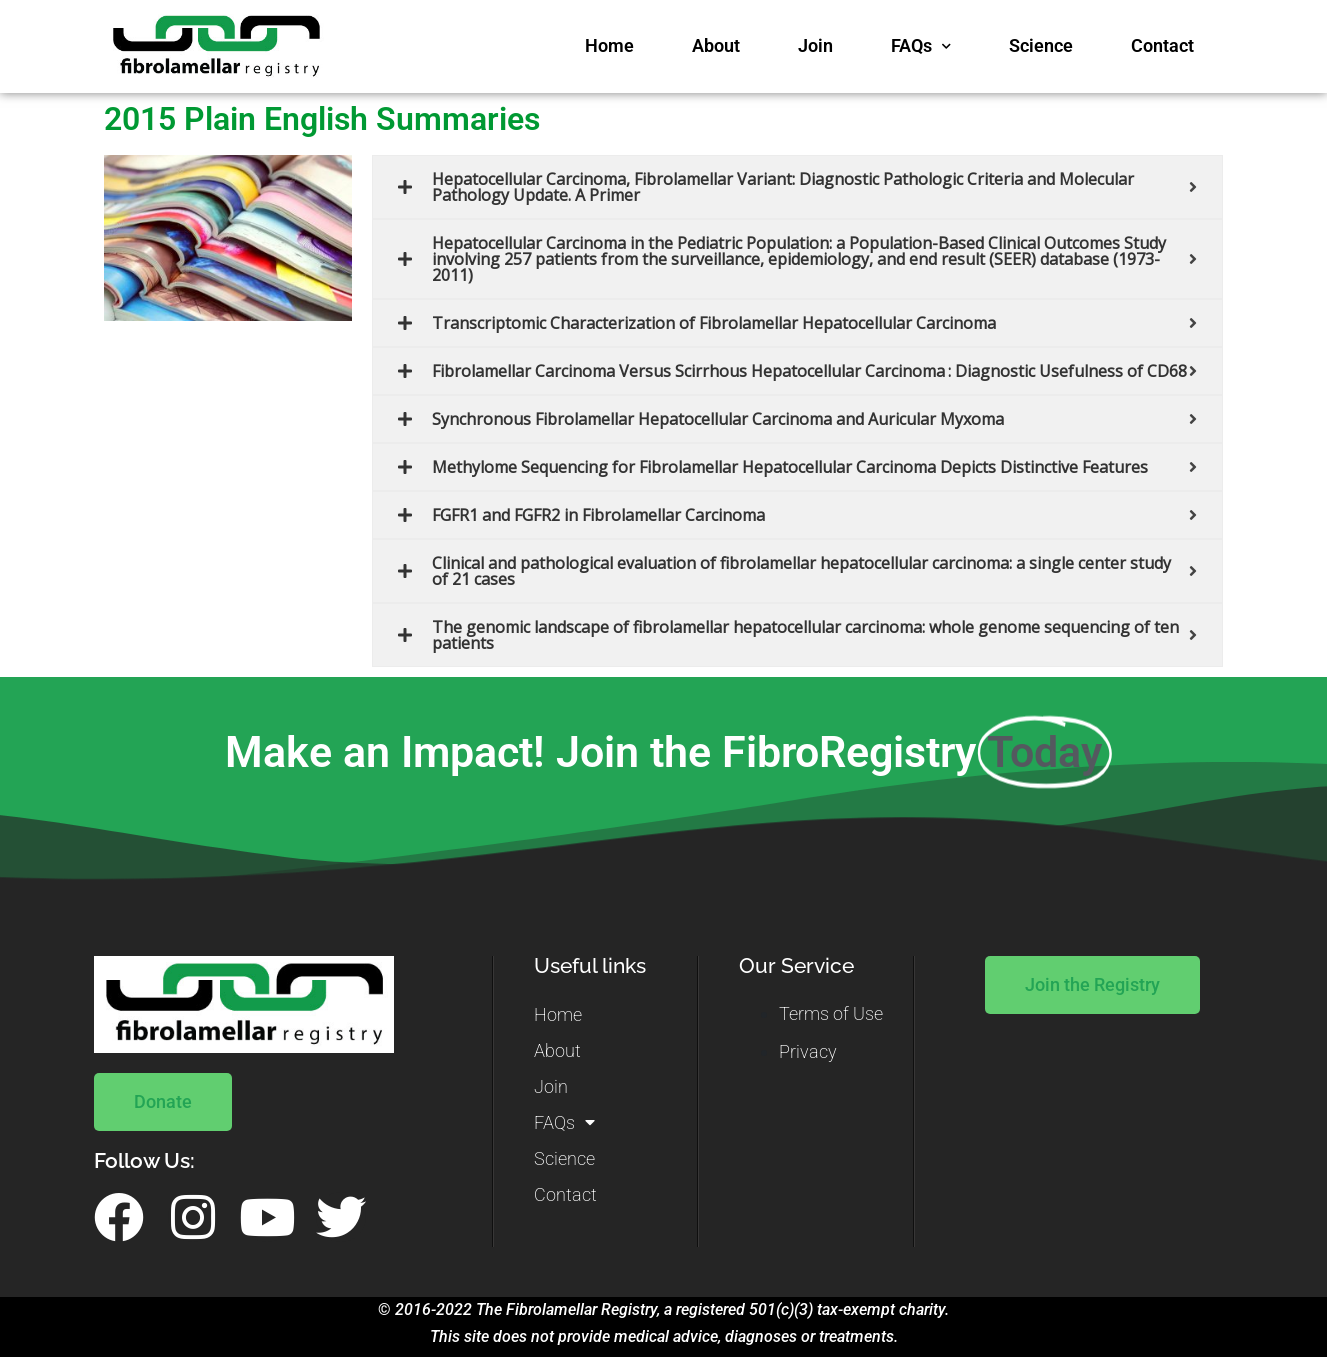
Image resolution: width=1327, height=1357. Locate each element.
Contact (1162, 46)
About (716, 46)
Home (609, 46)
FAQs (921, 46)
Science (1041, 46)
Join (815, 46)
